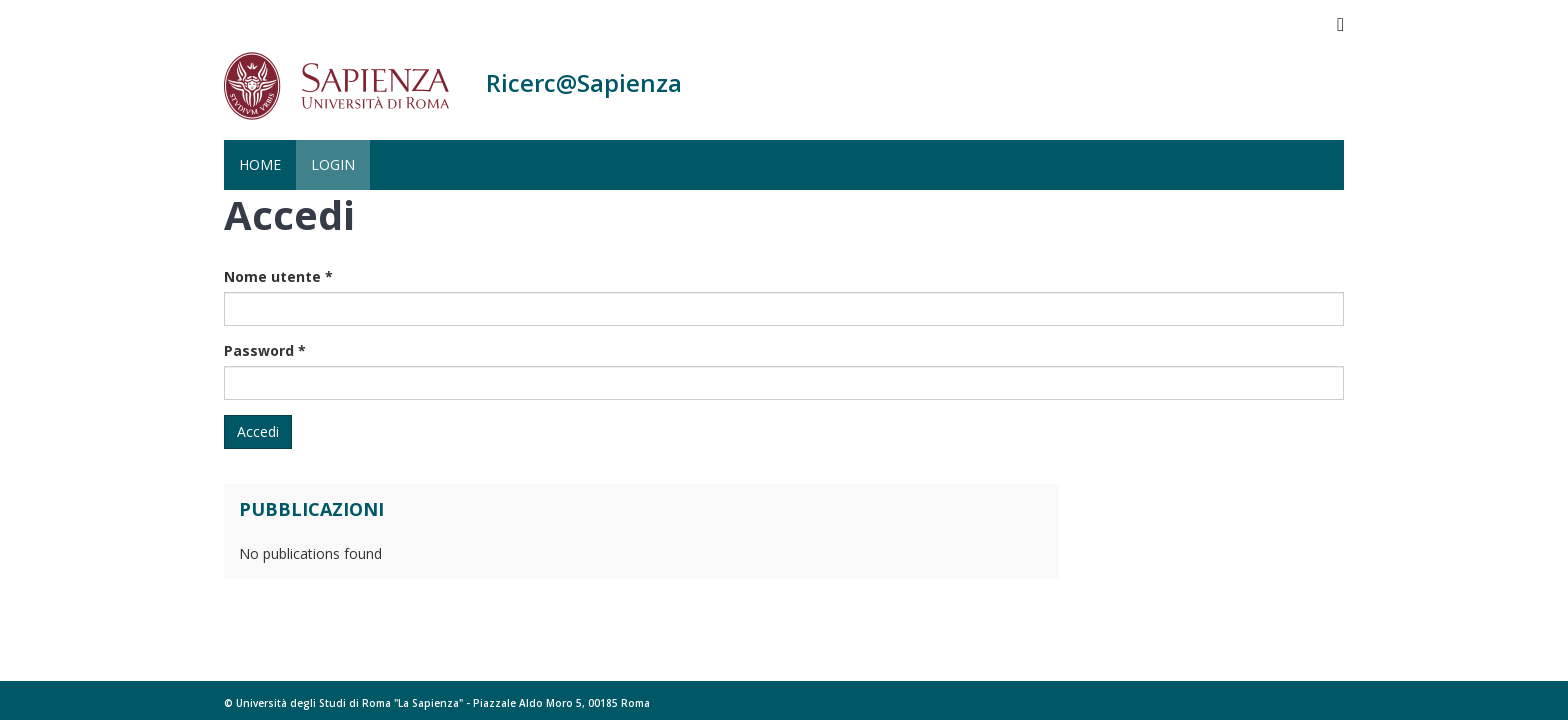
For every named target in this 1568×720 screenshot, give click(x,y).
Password (265, 350)
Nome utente (278, 276)
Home (260, 164)
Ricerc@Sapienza (584, 82)
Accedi (258, 431)
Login (333, 164)
